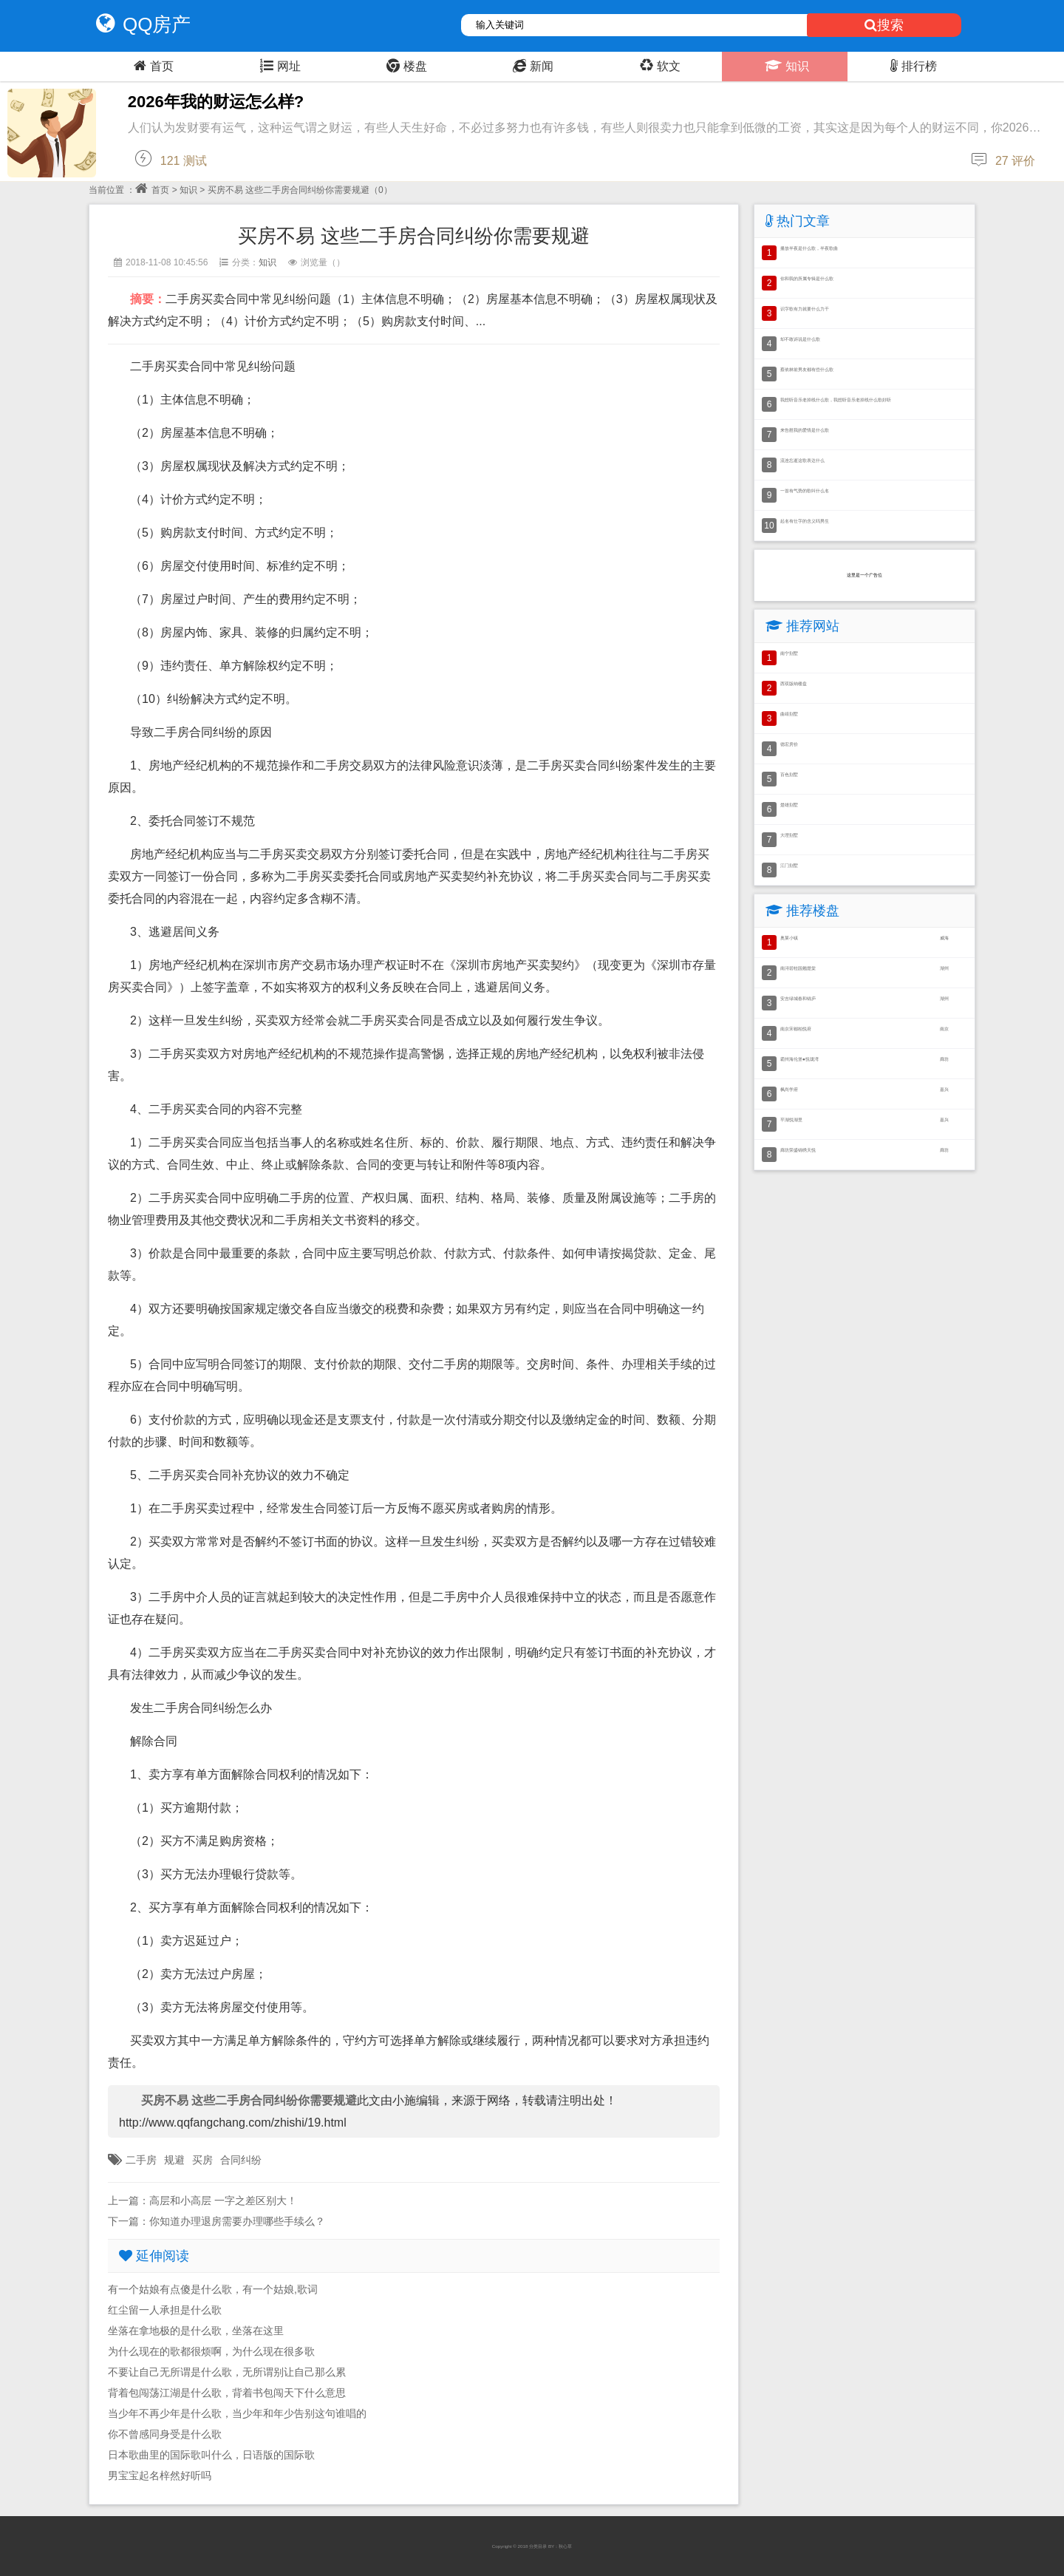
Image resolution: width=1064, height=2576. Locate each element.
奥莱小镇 (789, 937)
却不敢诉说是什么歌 (800, 338)
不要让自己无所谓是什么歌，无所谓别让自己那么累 (227, 2372)
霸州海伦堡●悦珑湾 (799, 1058)
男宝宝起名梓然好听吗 (159, 2475)
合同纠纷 (241, 2160)
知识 (785, 65)
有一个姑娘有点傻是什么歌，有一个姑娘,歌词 (213, 2289)
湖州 (944, 968)
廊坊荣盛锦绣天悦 (798, 1149)
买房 (202, 2160)
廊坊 (944, 1058)
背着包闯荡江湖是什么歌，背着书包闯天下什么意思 (227, 2393)
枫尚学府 (789, 1089)
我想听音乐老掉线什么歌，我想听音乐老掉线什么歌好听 (835, 399)
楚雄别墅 (789, 804)
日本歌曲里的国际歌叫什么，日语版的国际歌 (211, 2455)
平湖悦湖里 (791, 1119)
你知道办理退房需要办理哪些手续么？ (237, 2221)
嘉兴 (944, 1089)
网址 (278, 65)
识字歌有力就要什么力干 (804, 308)
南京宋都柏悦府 (795, 1028)
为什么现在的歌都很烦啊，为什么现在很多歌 (211, 2351)
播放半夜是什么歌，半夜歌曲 (809, 248)
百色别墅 (789, 774)
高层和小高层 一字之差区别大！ (223, 2200)
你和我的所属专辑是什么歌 (806, 278)
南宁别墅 (789, 653)
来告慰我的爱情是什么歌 (804, 429)
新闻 (531, 65)
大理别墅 (789, 834)
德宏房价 (789, 744)
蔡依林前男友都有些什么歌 (806, 369)
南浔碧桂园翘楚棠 (798, 968)
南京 (944, 1028)
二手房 (141, 2160)
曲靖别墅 (789, 713)
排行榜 (912, 65)
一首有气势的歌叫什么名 (804, 490)
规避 (174, 2160)
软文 (658, 65)
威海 (944, 937)
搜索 (884, 25)
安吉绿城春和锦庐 (798, 998)
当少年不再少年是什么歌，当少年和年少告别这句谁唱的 (237, 2413)
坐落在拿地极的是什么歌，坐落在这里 (196, 2331)
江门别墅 (789, 865)
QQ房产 (140, 24)
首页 (152, 65)
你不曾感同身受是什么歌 (165, 2434)
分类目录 (538, 2546)
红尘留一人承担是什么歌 (165, 2310)
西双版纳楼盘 (793, 683)
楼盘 (405, 65)
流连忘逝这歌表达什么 (802, 460)
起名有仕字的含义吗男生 (804, 520)
